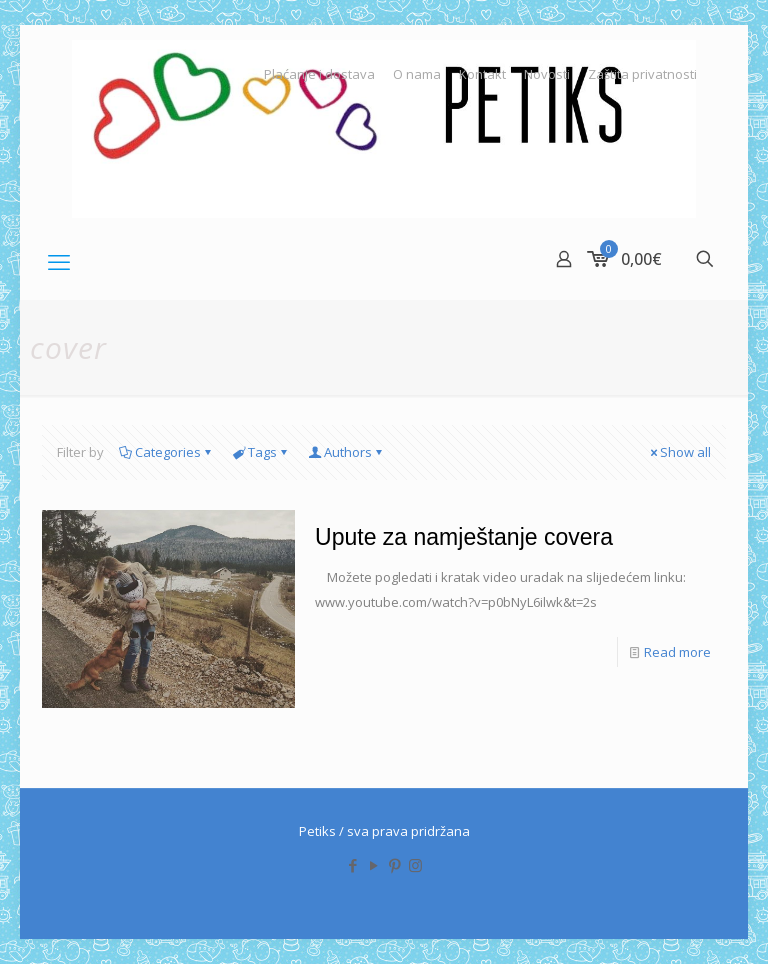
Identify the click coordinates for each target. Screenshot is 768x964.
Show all (679, 452)
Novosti (547, 74)
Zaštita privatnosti (642, 74)
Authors (346, 452)
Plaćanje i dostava (319, 74)
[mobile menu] (59, 261)
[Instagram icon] (415, 865)
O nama (417, 74)
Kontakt (482, 74)
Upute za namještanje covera (464, 537)
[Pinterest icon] (394, 865)
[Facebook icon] (352, 865)
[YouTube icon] (373, 865)
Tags (261, 452)
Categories (166, 452)
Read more (677, 652)
